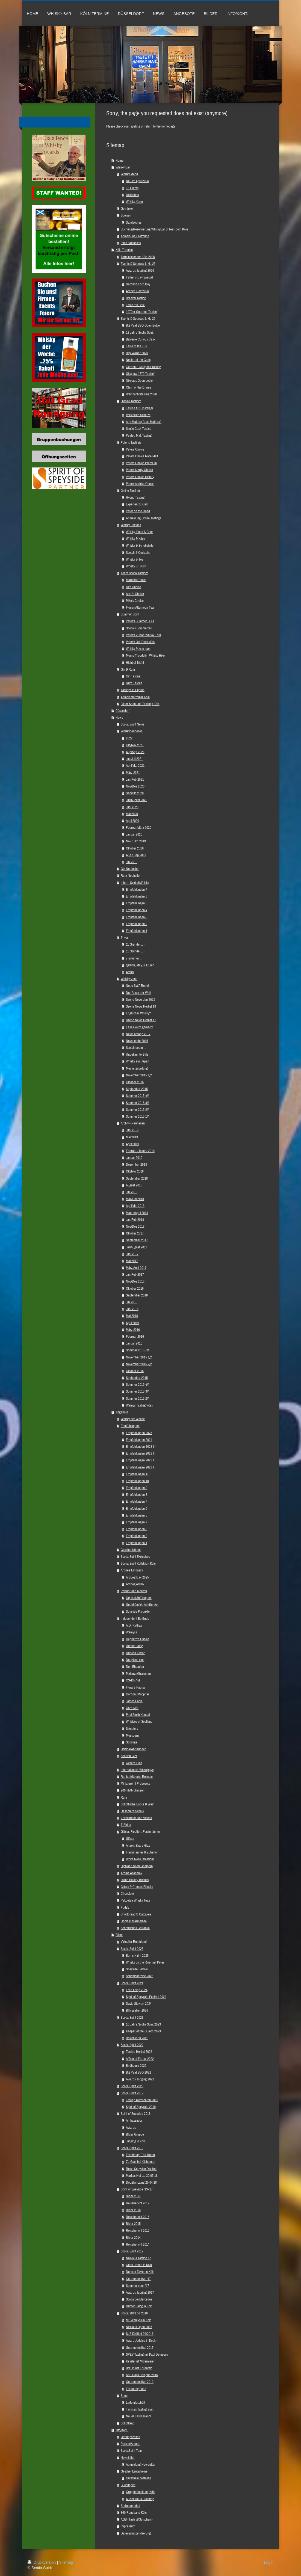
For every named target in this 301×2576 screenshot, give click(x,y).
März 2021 (133, 773)
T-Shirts (126, 1825)
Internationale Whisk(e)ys (137, 1770)
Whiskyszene (129, 979)
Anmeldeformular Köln (135, 697)
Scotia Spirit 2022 (132, 2045)
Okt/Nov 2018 (135, 1171)
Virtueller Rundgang (134, 1942)
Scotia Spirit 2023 (132, 2017)
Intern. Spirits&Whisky (135, 883)
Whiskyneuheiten (132, 731)
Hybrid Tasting (135, 497)
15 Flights (132, 188)
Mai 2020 (132, 814)
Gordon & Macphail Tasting (143, 367)
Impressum (128, 2526)
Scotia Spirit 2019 (132, 2093)
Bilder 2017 (133, 2196)
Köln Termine (124, 250)
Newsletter (128, 2458)
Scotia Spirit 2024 (132, 1983)
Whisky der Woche (133, 1419)
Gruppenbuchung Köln (140, 2492)
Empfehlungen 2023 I (140, 1467)
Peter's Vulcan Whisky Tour (143, 635)
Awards (131, 2127)
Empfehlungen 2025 (139, 1433)
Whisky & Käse (135, 539)
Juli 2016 (131, 1302)
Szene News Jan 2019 (140, 999)
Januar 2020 (134, 834)
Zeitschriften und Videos (136, 1818)
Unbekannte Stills (137, 1054)
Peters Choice (135, 449)
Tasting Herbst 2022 (139, 2052)
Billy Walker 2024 (137, 2010)
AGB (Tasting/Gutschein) (137, 2519)
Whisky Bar (123, 167)
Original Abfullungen (133, 1749)
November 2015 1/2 (139, 1075)
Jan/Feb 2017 (135, 1274)
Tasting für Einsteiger (139, 408)
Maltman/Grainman (138, 1673)
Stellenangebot (130, 2506)
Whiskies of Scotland (139, 1721)
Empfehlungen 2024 (139, 1440)
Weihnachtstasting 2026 (141, 394)
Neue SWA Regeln (138, 986)
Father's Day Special (139, 277)
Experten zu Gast (137, 504)
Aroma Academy (131, 1873)
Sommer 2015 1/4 (137, 1116)
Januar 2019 (134, 1158)
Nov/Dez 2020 (135, 786)
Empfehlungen (130, 1426)
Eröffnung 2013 (136, 2389)
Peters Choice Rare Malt (142, 456)
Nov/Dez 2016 (135, 1281)
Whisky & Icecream (138, 649)
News (119, 717)
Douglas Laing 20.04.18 (141, 2182)
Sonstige (131, 1742)
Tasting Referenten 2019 (142, 2100)
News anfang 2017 (138, 1034)
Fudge (125, 1907)
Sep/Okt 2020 (135, 793)
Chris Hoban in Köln (139, 2265)
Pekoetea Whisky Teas (135, 1900)
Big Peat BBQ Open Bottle (143, 325)
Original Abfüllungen (139, 1598)
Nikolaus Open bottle (139, 380)
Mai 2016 (132, 1316)
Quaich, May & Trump (140, 965)
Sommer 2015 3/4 (137, 1103)
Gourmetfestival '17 (138, 2279)
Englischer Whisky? (138, 1013)
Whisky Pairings (131, 525)
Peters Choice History (140, 477)
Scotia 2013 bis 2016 (134, 2313)
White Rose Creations (140, 1859)
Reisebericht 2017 (137, 2203)
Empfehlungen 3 (136, 917)
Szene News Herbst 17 (141, 1020)
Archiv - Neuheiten (133, 1123)
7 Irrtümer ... (134, 958)
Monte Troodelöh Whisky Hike (145, 655)
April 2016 (132, 1323)
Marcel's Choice (136, 580)
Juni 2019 (132, 1130)
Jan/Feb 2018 (135, 1220)
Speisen (126, 215)
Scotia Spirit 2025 (132, 1949)
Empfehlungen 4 (136, 910)
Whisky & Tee (134, 559)
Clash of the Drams (138, 387)
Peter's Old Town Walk (140, 642)
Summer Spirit (130, 614)
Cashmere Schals (132, 1811)
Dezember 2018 (136, 1164)
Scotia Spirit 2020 (132, 2086)
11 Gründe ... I (135, 951)
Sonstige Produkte (138, 1611)
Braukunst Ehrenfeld (139, 2368)
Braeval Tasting (136, 298)
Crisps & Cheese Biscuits (137, 1887)
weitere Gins (134, 1763)
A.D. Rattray (134, 1625)
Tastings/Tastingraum (140, 2409)
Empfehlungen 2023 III (140, 1453)
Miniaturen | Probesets (135, 1783)
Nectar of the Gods (138, 360)
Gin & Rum (128, 669)
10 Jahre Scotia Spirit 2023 (143, 2024)
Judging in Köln (136, 2141)
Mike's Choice (135, 601)
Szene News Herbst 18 (141, 1006)
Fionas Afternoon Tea (140, 607)
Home (119, 160)
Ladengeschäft (135, 2402)
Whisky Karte (134, 202)
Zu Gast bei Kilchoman (140, 2162)
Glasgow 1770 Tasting (140, 374)
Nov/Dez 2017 (135, 1226)
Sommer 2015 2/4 (137, 1110)
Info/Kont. (122, 2430)
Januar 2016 (134, 1343)
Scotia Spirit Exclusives (135, 1557)
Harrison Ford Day (138, 284)
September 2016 (137, 1295)
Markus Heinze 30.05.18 (142, 2176)
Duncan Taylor (135, 1653)
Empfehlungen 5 (136, 903)
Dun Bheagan (135, 1667)
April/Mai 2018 (135, 1206)
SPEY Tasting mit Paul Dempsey (147, 2354)
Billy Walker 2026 (137, 353)
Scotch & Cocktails (138, 552)
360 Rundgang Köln (134, 2512)
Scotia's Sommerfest (139, 628)
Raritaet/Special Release (137, 1777)
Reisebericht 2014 (137, 2244)
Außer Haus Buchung (140, 2499)
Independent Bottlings (135, 1618)
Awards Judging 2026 (140, 270)
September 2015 (137, 1089)
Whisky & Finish (136, 566)
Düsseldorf (122, 711)
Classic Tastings (131, 401)
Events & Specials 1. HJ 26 (138, 264)
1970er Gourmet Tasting (142, 312)
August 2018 (134, 1185)
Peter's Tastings (131, 442)
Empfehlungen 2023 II (140, 1460)
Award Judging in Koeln (141, 2340)
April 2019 (132, 1144)
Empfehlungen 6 (136, 896)
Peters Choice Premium (141, 463)
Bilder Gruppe (135, 2134)
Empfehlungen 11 (137, 1474)
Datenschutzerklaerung (136, 2533)
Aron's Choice (135, 594)
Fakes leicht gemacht (139, 1027)
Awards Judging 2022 (140, 2079)
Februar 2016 (135, 1336)
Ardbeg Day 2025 (137, 1577)
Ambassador (134, 2120)
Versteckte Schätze (138, 415)
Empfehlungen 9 (136, 1488)
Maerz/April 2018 (137, 1213)
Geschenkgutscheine (134, 2471)
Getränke (127, 208)
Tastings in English (132, 690)
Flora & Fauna (135, 1687)
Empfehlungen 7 (136, 889)
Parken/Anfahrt (130, 2444)
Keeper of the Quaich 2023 (143, 2031)
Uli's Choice (133, 587)
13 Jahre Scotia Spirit (140, 332)
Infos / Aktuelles (131, 243)
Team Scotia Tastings (134, 573)
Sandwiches (133, 222)
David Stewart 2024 (139, 2003)
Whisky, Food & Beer (139, 532)
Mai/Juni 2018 (135, 1199)
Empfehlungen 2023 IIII (141, 1446)
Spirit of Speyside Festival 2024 (146, 1997)
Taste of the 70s (136, 346)
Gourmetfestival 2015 (140, 2348)
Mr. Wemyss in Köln (138, 2320)
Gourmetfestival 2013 (140, 2382)
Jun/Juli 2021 (134, 759)
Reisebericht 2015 (137, 2230)
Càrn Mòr (132, 1708)
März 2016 (133, 1330)
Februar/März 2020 (138, 827)
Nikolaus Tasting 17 (138, 2258)
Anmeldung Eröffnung (135, 236)
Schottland (127, 2423)
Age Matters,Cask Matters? (143, 422)
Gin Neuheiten (130, 869)
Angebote (122, 1412)
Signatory (132, 1729)
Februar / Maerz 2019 (140, 1151)
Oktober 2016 (135, 1288)
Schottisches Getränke (135, 1928)
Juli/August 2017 (136, 1247)
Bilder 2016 (133, 2210)
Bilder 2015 (133, 2224)
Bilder (119, 1935)
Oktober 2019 (135, 848)
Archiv (130, 972)
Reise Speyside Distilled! (141, 2169)
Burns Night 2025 (137, 1955)
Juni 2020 (132, 807)
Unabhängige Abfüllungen (142, 1605)
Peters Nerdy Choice (139, 470)
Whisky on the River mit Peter (145, 1962)
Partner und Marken (134, 1591)
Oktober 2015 (135, 1082)
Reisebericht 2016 (137, 2217)
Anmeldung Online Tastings (143, 518)
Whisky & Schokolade (140, 545)
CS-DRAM (133, 1680)
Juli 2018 (131, 1192)
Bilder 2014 (133, 2238)
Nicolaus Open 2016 (139, 2327)
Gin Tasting (133, 676)
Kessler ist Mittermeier (140, 2361)
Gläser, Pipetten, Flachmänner (140, 1831)
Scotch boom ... (136, 1048)
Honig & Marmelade (134, 1921)
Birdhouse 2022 (136, 2065)
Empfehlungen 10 (137, 1481)
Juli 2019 (131, 862)
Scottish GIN (129, 1756)
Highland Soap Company (137, 1866)
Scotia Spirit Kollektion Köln (138, 1563)
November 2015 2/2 (139, 1364)
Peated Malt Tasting (139, 435)
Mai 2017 (132, 1261)
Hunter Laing (134, 1646)
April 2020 (132, 821)
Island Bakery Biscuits (135, 1880)
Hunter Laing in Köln (139, 2306)
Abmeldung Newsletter (140, 2464)
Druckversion (42, 2562)
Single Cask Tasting (138, 429)
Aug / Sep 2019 (136, 855)
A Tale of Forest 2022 (140, 2059)
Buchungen (128, 2485)
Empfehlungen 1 (136, 931)
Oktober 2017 (135, 1233)
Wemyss (131, 1632)
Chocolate (127, 1893)
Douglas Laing (135, 1660)
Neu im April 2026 (137, 181)
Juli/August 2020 (136, 800)
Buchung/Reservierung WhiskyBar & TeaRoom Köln (154, 229)
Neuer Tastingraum (138, 2416)
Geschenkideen (131, 1550)
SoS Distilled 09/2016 (140, 2334)
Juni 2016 (132, 1309)
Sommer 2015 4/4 (137, 1096)
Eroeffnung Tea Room (140, 2155)
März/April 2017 (136, 1268)
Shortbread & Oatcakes (136, 1914)
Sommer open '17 (137, 2286)
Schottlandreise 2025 (139, 1976)
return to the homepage (159, 126)
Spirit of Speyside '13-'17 (137, 2189)
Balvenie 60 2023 (137, 2038)
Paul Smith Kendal (138, 1715)
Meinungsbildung (137, 1068)
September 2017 (137, 1240)
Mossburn (132, 1735)
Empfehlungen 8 (136, 1495)
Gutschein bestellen (138, 2478)
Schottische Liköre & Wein (137, 1804)
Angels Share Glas (138, 1845)
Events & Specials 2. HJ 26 (138, 318)
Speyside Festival (137, 1969)
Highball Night (135, 663)
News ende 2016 (137, 1041)
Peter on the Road (138, 511)
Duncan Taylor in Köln (140, 2272)
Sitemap (66, 2562)
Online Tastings (130, 490)
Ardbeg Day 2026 (137, 291)
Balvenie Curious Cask (140, 339)
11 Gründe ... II (135, 944)
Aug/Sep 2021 (135, 752)
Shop (124, 2396)
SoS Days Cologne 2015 (142, 2375)
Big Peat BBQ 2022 (138, 2072)
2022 (129, 738)
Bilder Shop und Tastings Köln (140, 704)
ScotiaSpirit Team (132, 2450)
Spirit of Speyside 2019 (141, 2107)
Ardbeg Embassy (132, 1570)
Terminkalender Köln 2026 (138, 257)
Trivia (124, 937)
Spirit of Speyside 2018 (135, 2114)
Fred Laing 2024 (136, 1990)
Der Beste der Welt (138, 993)
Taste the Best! (135, 305)
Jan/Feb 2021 (135, 779)
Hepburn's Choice (137, 1639)
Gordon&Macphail (137, 1694)
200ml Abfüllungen (132, 1790)
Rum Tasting (134, 683)
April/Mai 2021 (135, 765)
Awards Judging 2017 (140, 2292)
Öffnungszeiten (130, 2437)
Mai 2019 (132, 1137)
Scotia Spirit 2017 (132, 2251)
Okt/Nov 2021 (135, 745)
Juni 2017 (132, 1254)
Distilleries (132, 195)
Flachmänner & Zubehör (142, 1852)
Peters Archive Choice (140, 484)
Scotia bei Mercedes (139, 2299)
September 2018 (137, 1178)
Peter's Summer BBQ (140, 621)
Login (268, 2562)
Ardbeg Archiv (135, 1584)
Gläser (130, 1839)
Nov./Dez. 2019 (136, 841)
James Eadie (134, 1701)
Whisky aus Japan (137, 1061)
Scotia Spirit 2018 (132, 2148)
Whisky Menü (129, 174)
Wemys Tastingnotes (139, 1405)
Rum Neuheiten (131, 876)
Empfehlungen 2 (136, 924)
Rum (124, 1797)
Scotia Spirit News (132, 724)
